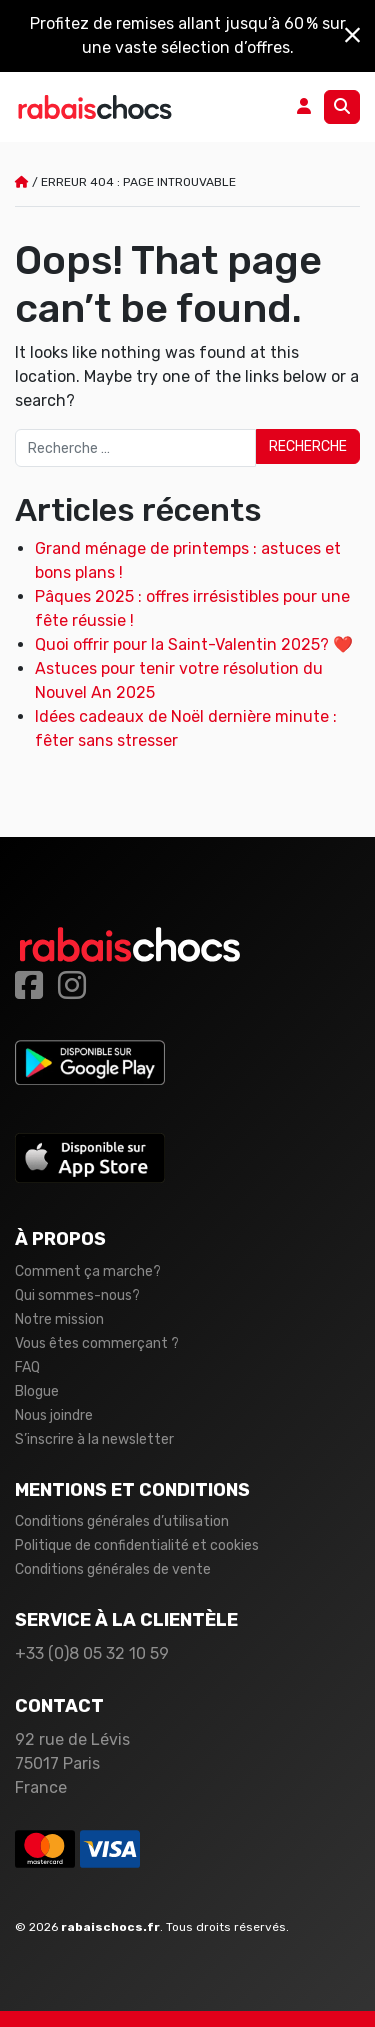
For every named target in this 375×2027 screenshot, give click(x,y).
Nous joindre (54, 1415)
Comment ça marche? (88, 1271)
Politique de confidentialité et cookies (137, 1545)
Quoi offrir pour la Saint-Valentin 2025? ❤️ (194, 644)
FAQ (27, 1367)
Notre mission (59, 1319)
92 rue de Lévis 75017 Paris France (72, 1763)
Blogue (37, 1391)
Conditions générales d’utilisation (122, 1521)
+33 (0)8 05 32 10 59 (92, 1653)
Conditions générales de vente (113, 1569)
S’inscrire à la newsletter (94, 1439)
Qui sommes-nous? (77, 1295)
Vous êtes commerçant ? (97, 1343)
